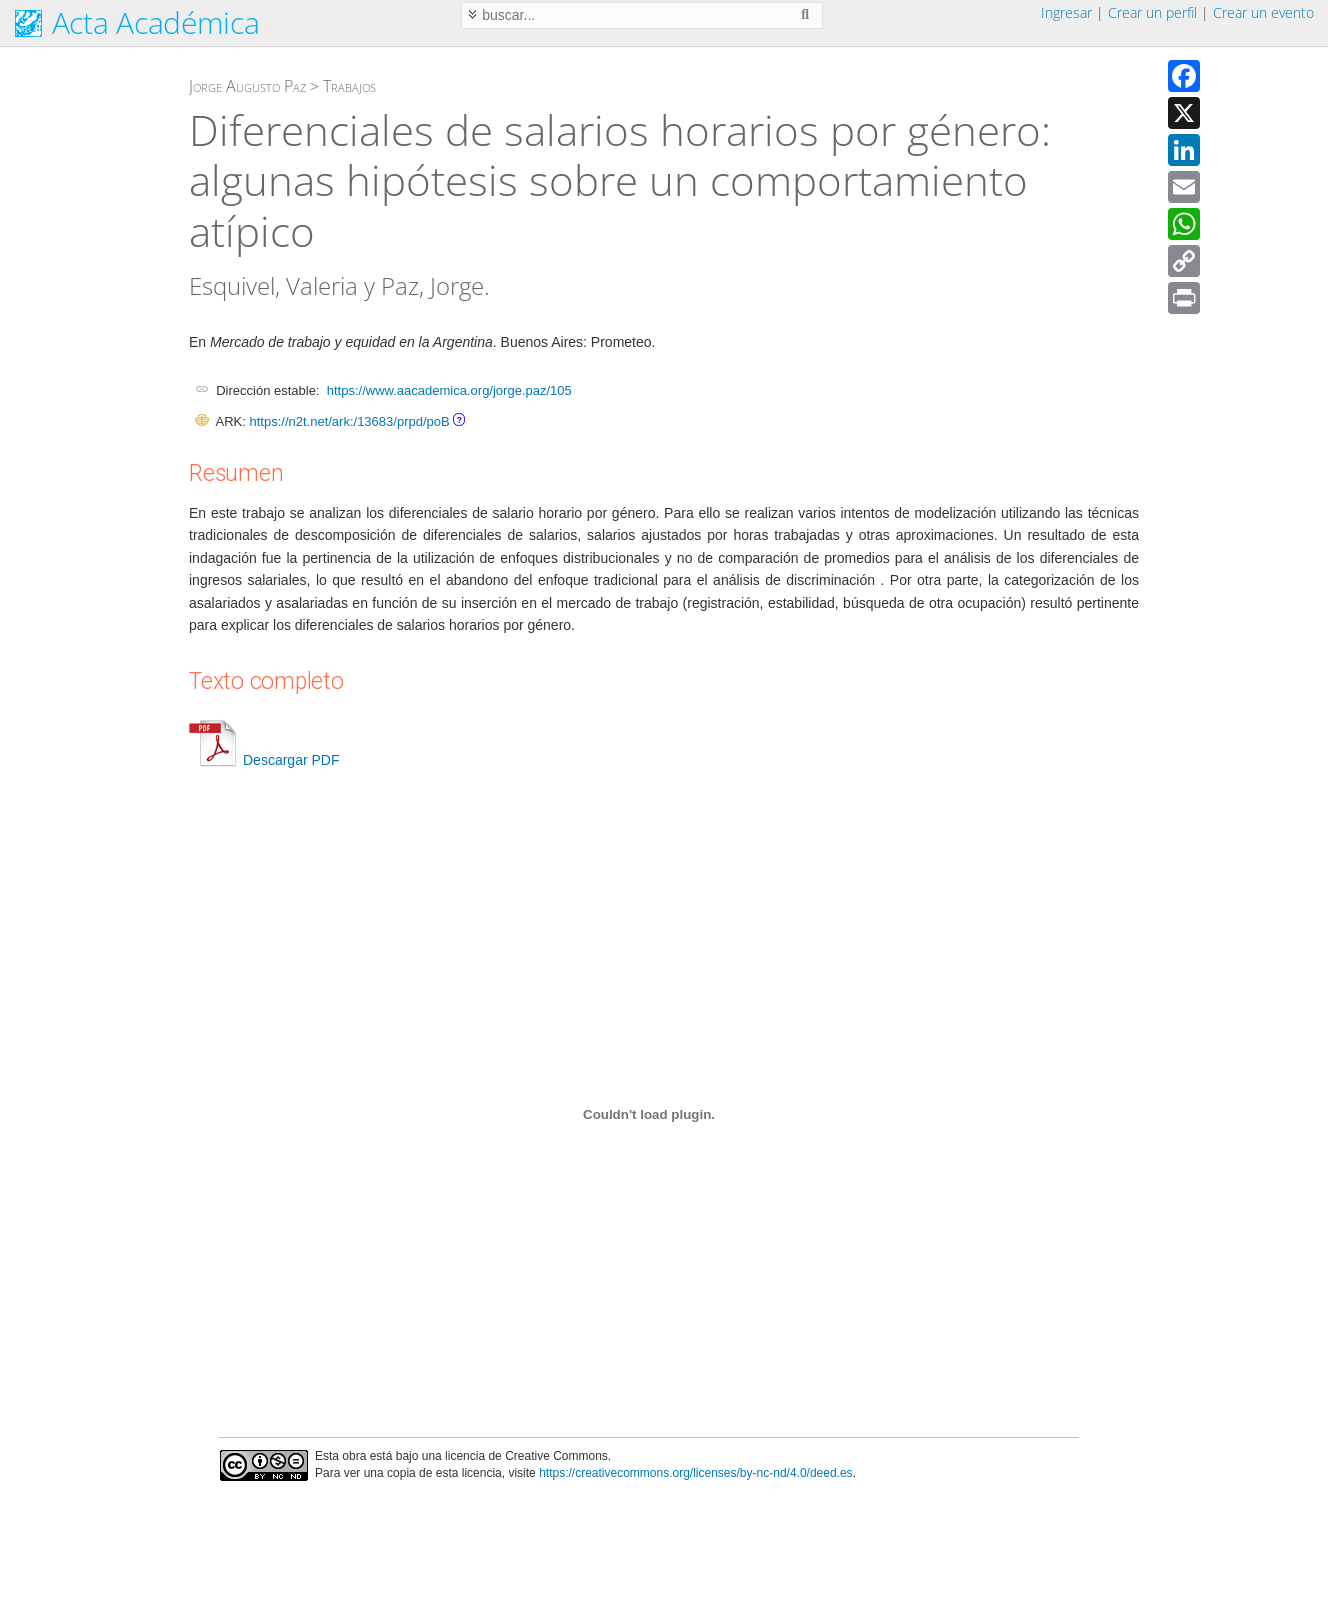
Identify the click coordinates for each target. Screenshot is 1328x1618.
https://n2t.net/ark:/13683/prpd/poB (349, 421)
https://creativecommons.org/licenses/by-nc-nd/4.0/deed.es (696, 1473)
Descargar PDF (264, 760)
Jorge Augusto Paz (247, 86)
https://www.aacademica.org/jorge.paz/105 (449, 390)
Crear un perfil (1152, 12)
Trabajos (349, 86)
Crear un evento (1263, 12)
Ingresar (1066, 12)
